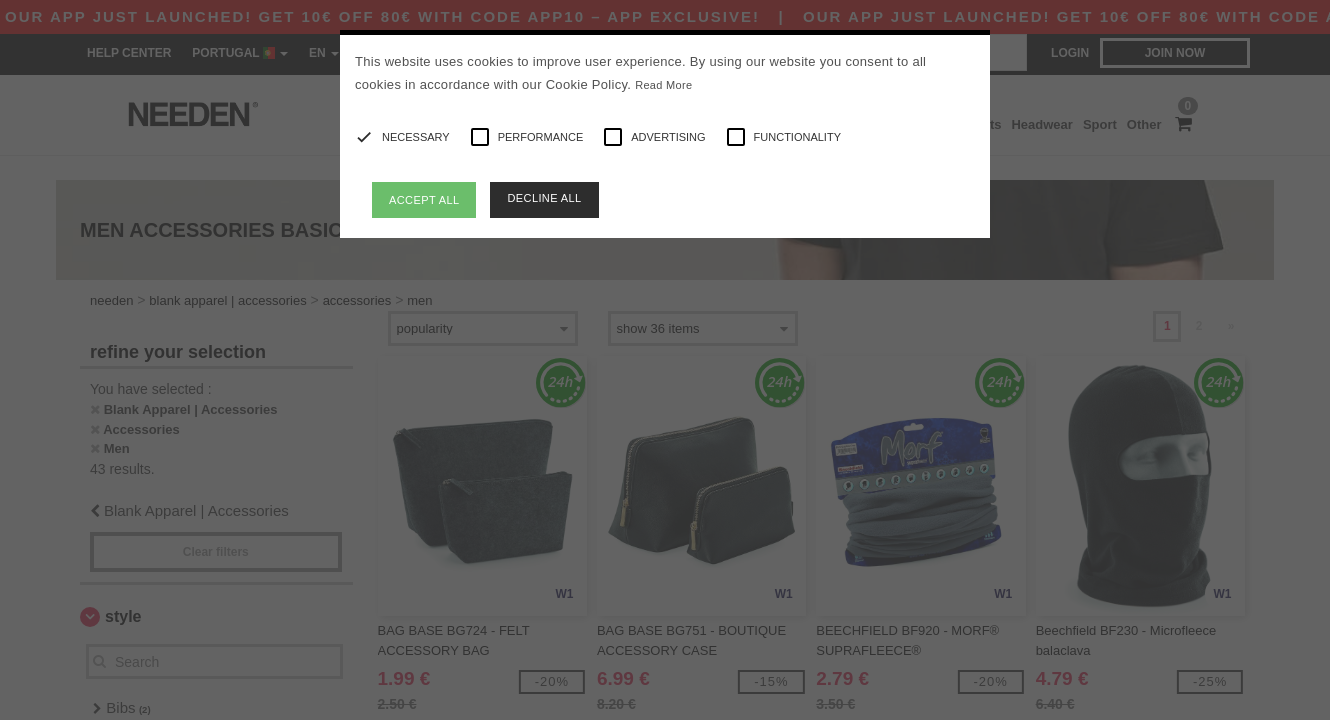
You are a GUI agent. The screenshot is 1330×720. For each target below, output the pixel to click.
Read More (663, 85)
